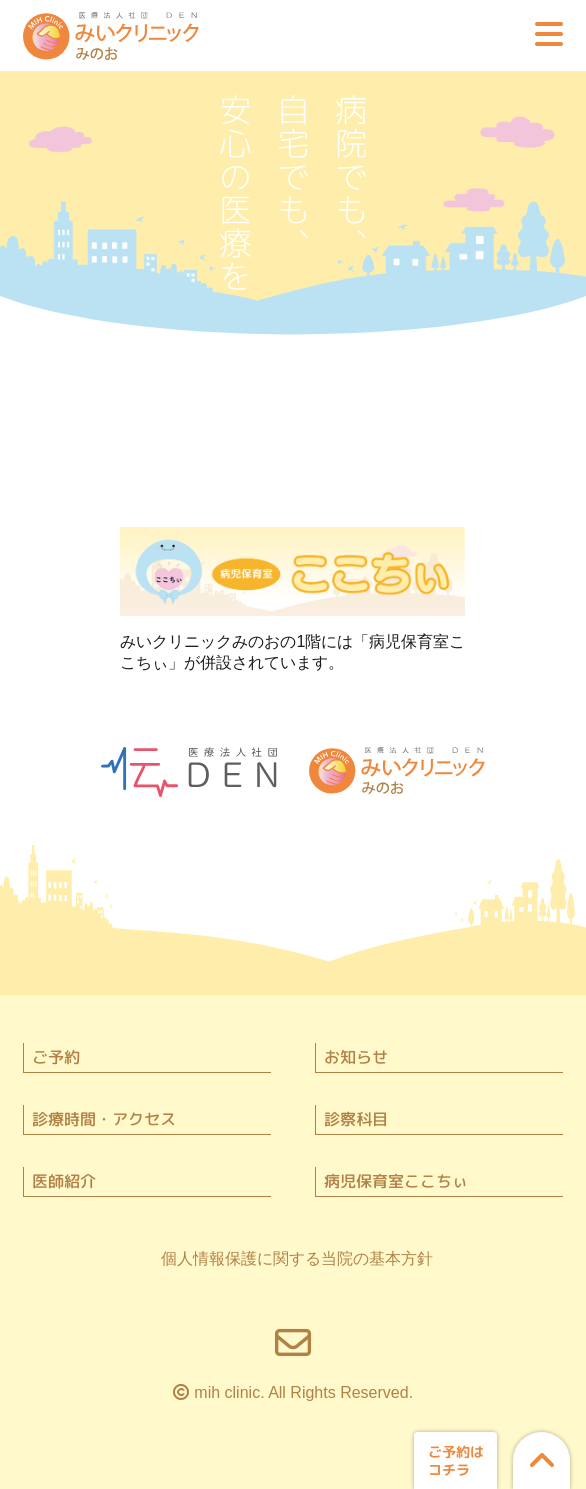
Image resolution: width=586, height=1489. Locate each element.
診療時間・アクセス (104, 1119)
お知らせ (356, 1057)
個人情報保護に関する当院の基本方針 (297, 1258)
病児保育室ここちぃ (396, 1181)
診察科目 (356, 1119)
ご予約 (56, 1057)
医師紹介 (64, 1181)
